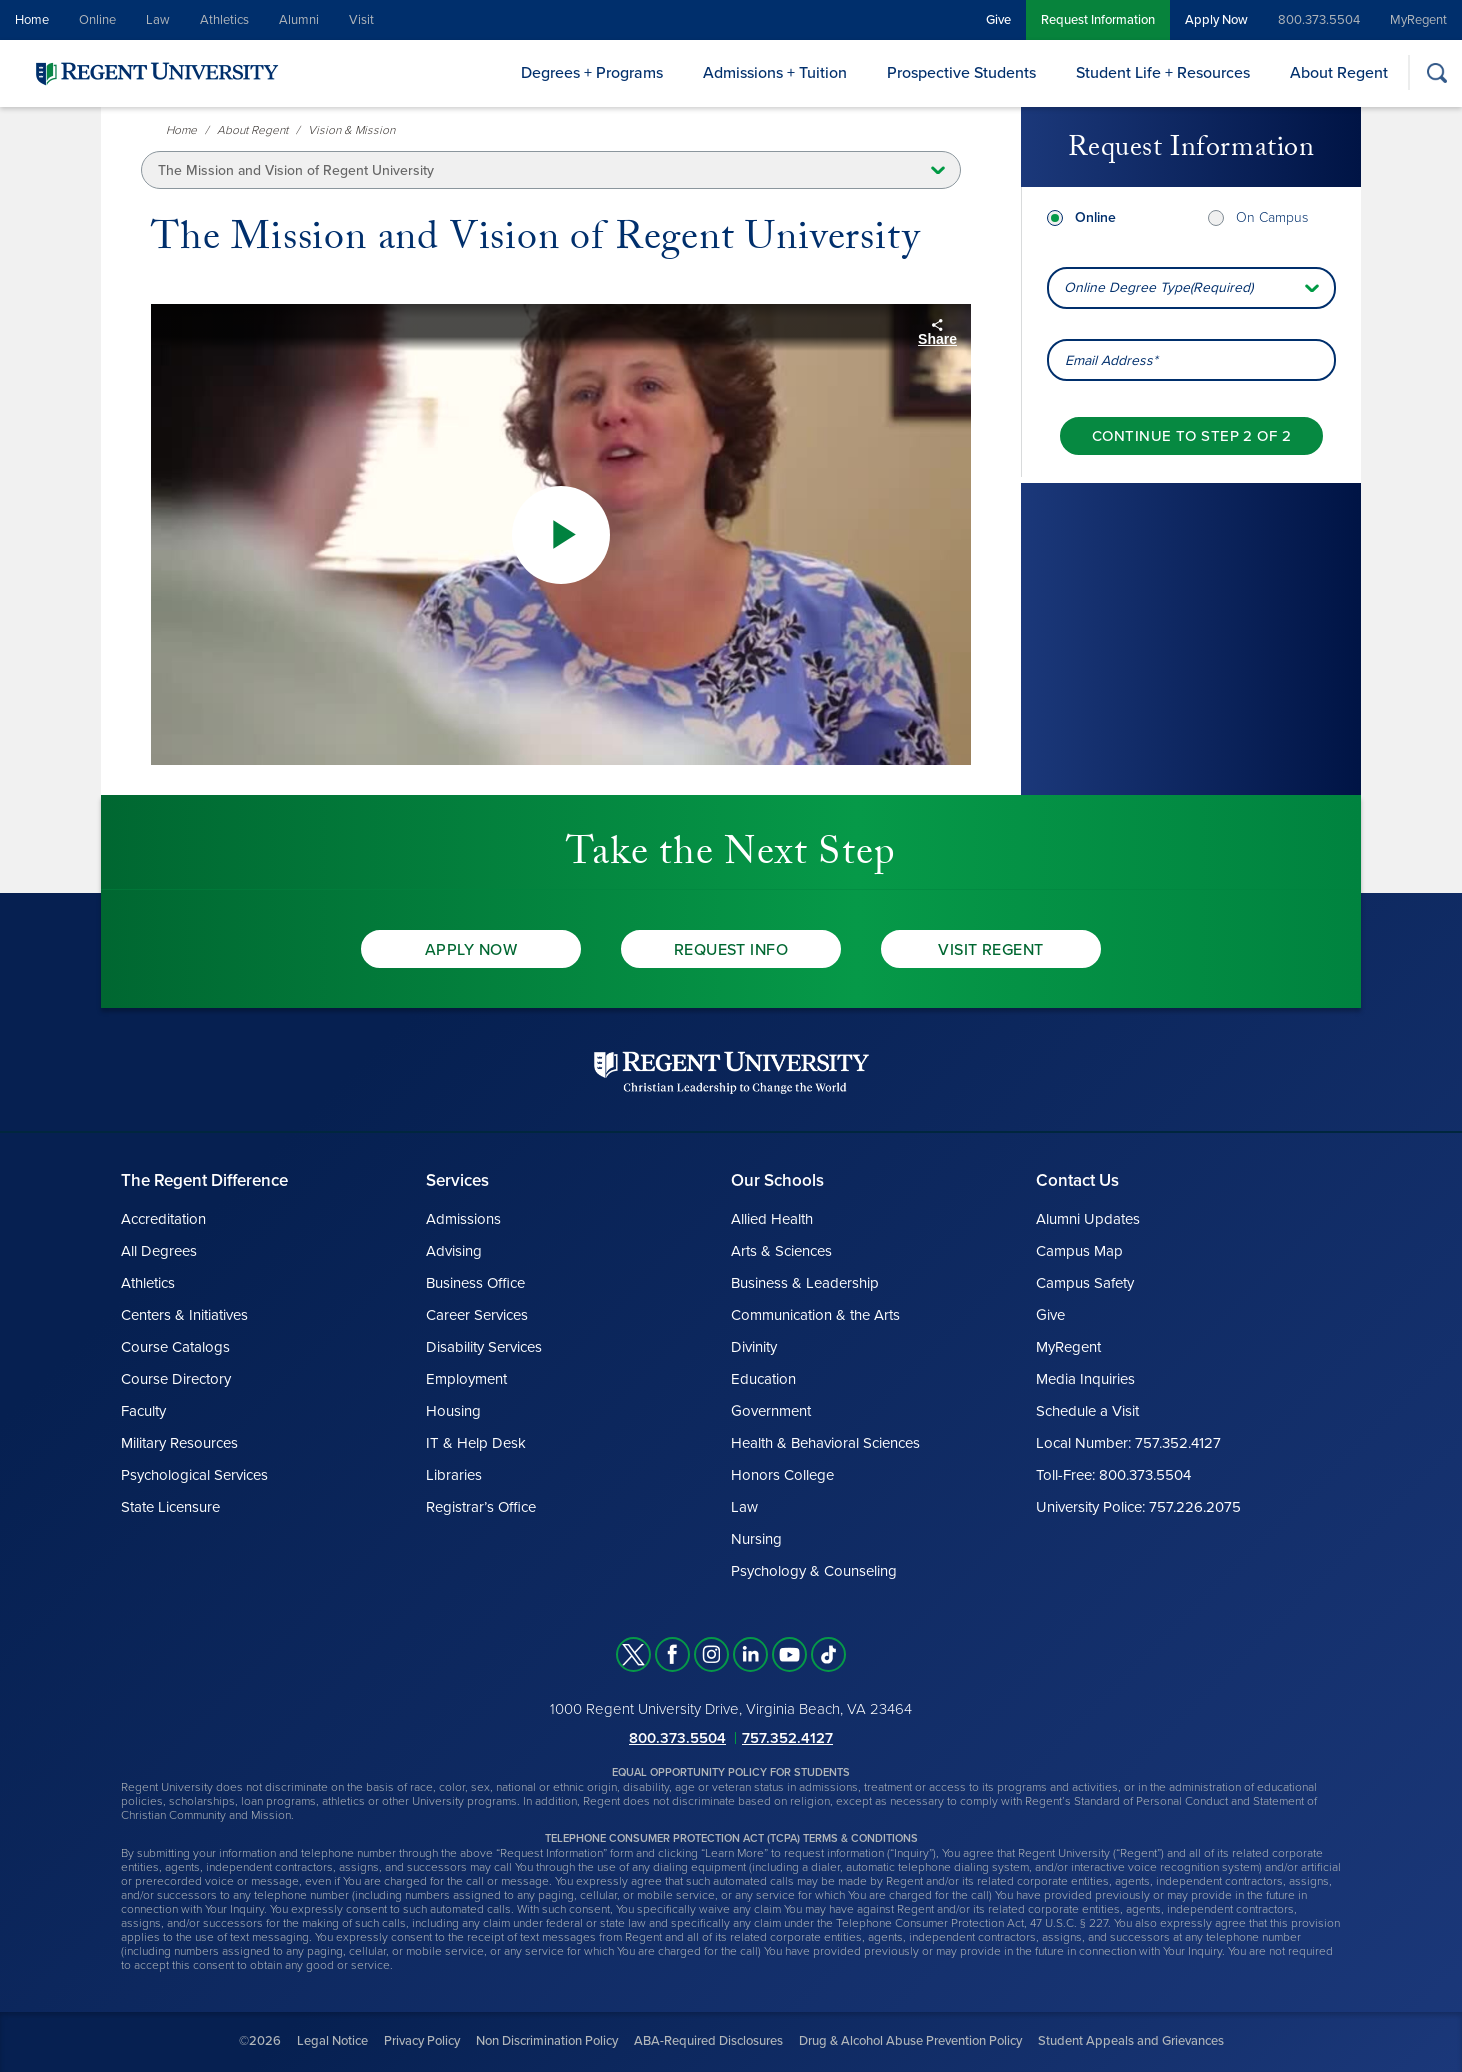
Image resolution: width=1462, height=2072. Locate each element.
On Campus (1272, 217)
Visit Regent (991, 950)
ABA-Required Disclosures (708, 2041)
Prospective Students (961, 73)
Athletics (224, 20)
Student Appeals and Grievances (1131, 2041)
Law (158, 20)
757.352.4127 (787, 1738)
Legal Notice (332, 2041)
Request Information (1098, 20)
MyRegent (1418, 20)
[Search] (1436, 72)
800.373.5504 (1319, 20)
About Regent (1339, 73)
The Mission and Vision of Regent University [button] (296, 170)
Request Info (731, 950)
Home (32, 20)
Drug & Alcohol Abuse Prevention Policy (910, 2041)
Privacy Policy (422, 2041)
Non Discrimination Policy (547, 2041)
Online (97, 20)
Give (998, 20)
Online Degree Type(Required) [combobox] (1158, 287)
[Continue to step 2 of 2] (1191, 436)
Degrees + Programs (592, 73)
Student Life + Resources (1163, 73)
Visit (361, 20)
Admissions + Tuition (775, 73)
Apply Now (1216, 20)
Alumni (299, 20)
